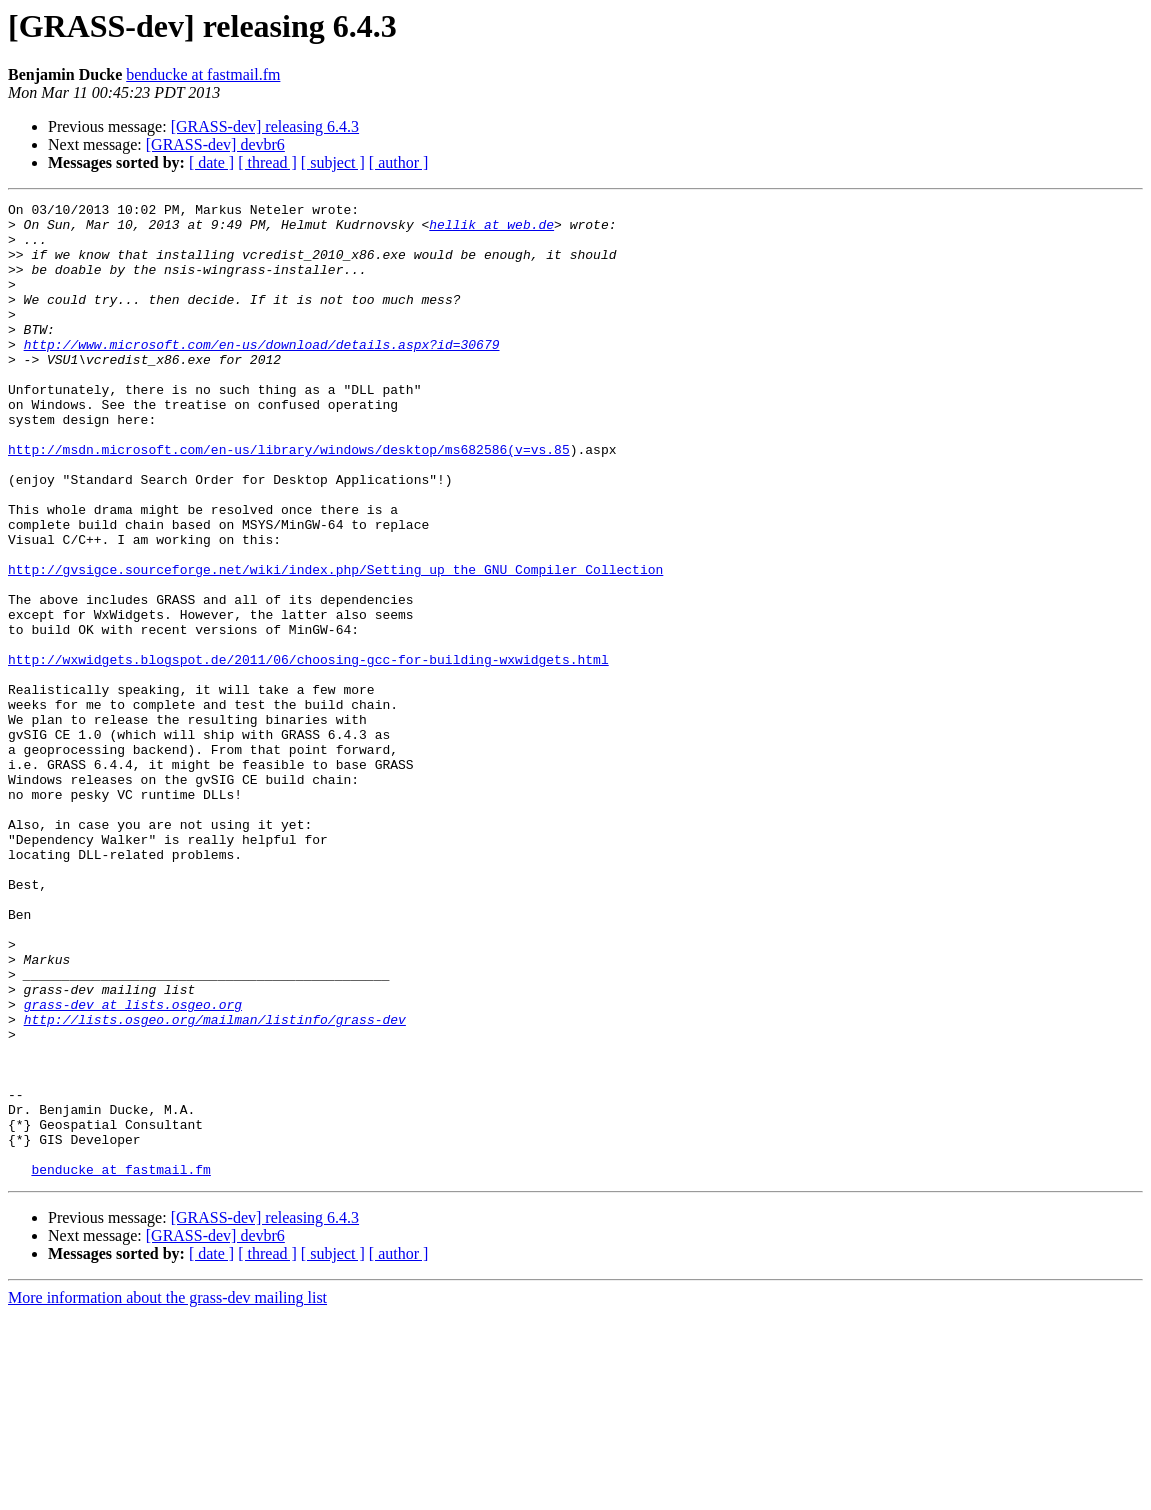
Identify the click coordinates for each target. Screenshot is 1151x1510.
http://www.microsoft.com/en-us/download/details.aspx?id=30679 (262, 374)
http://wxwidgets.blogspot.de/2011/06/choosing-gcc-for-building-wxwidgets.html (308, 752)
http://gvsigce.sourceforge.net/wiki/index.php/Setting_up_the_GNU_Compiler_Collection (335, 644)
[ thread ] (267, 162)
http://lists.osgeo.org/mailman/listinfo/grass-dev (215, 1184)
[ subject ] (333, 162)
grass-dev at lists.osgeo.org (133, 1166)
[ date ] (211, 162)
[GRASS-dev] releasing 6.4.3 (265, 126)
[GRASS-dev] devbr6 (215, 144)
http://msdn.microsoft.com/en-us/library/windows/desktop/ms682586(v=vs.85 (289, 500)
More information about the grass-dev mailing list (167, 1492)
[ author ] (399, 162)
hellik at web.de (491, 230)
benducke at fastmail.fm (203, 74)
